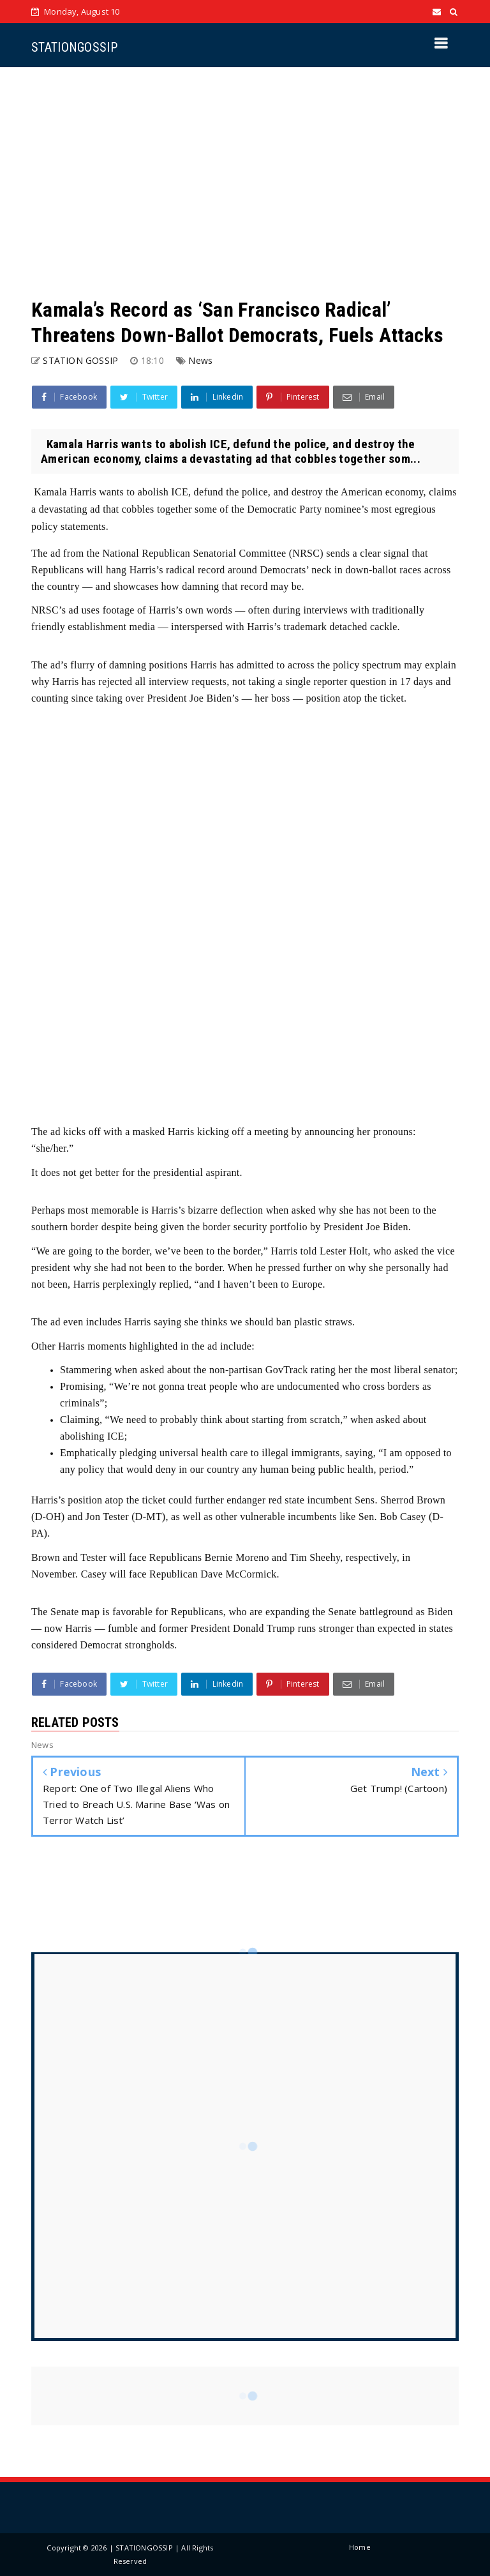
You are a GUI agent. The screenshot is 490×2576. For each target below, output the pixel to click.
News (200, 360)
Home (360, 2546)
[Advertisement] (245, 182)
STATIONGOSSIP (74, 47)
